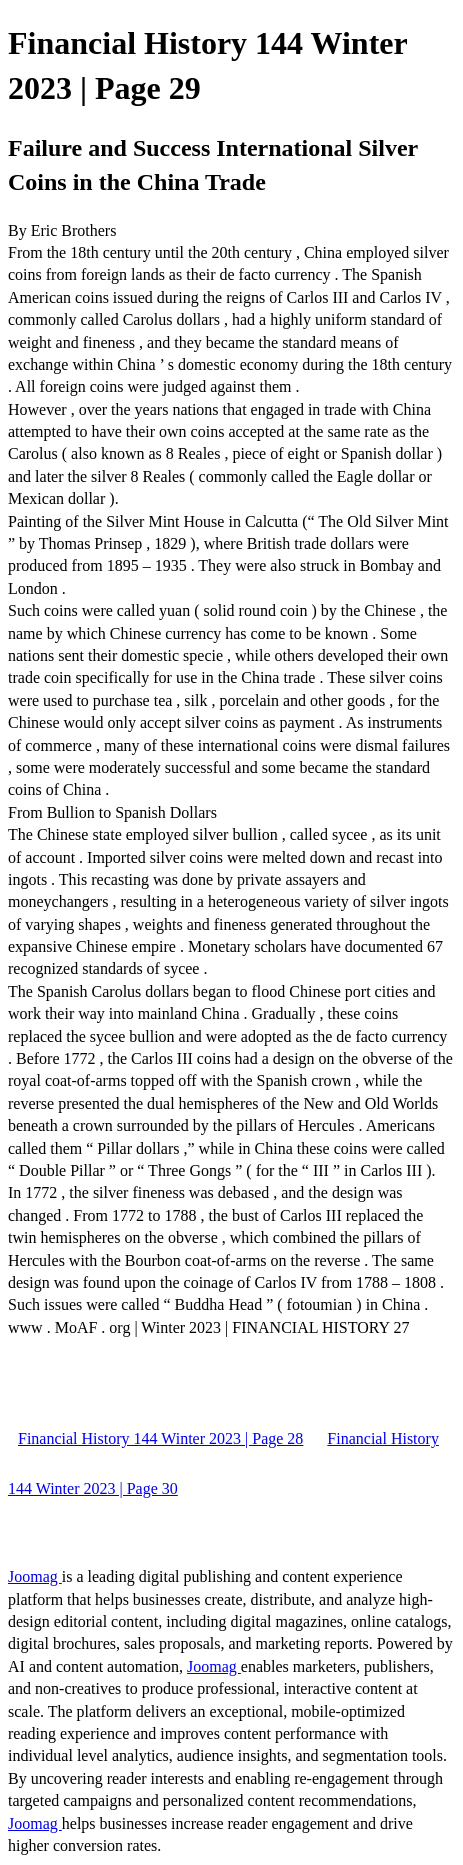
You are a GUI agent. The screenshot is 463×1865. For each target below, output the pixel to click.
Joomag (35, 1576)
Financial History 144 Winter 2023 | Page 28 (160, 1438)
